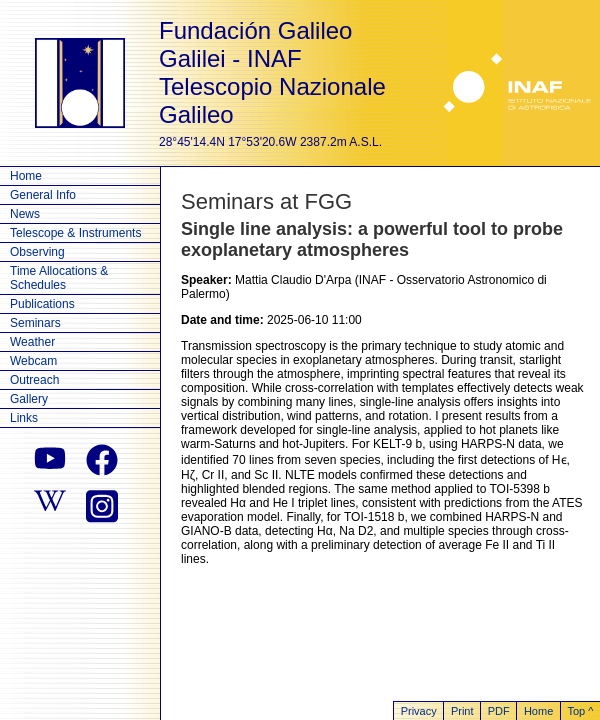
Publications (42, 304)
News (25, 214)
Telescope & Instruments (75, 233)
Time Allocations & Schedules (59, 278)
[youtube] (50, 460)
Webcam (33, 361)
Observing (37, 252)
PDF (499, 711)
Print (462, 711)
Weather (32, 342)
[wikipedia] (50, 504)
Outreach (34, 380)
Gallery (29, 399)
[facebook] (102, 460)
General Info (43, 195)
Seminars (35, 323)
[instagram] (102, 504)
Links (24, 418)
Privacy (419, 711)
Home (26, 176)
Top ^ (580, 711)
